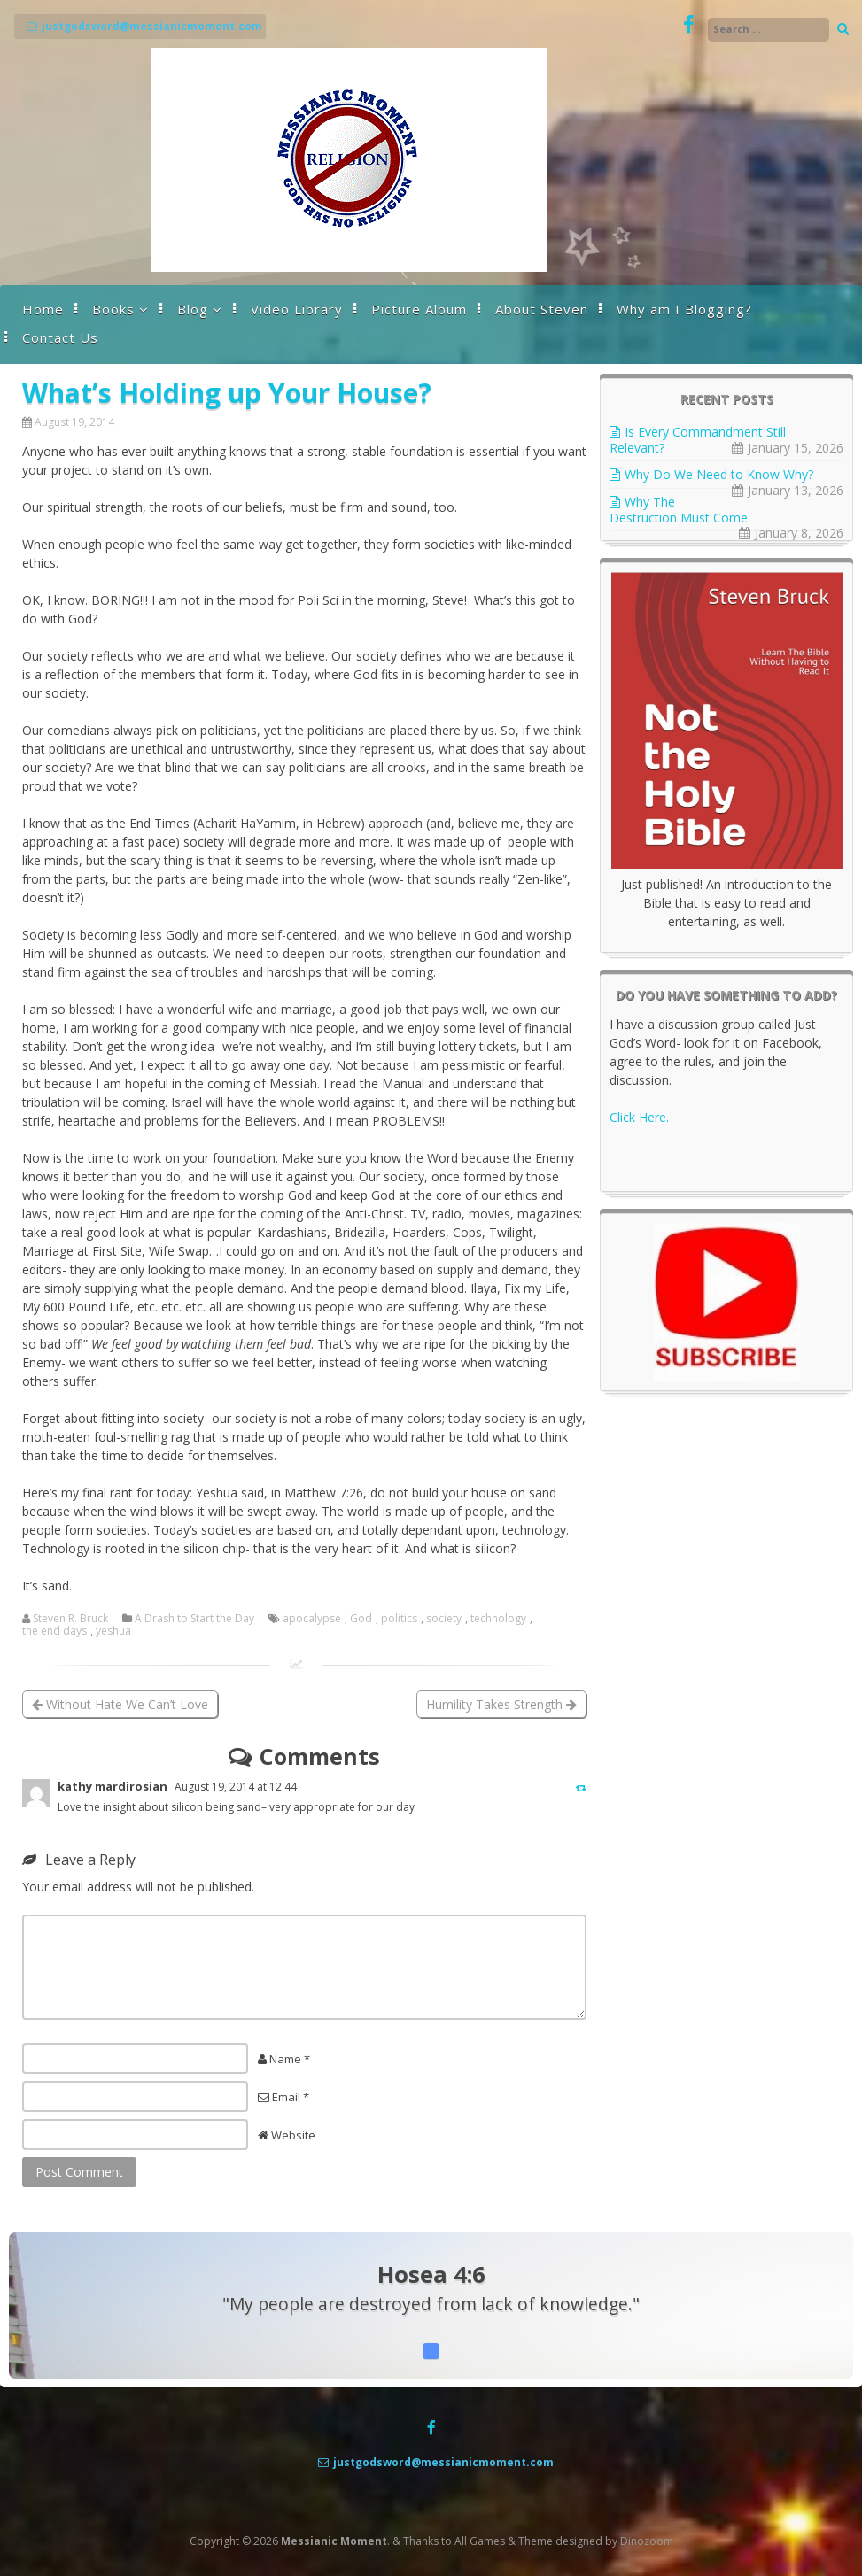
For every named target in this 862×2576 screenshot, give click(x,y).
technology (498, 1619)
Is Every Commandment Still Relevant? (698, 439)
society (444, 1619)
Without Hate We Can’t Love (120, 1704)
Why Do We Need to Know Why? (719, 474)
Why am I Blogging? (684, 309)
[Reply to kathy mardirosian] (581, 1787)
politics (399, 1619)
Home (43, 309)
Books (113, 309)
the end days (54, 1631)
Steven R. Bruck (70, 1619)
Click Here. (639, 1117)
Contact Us (60, 337)
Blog (192, 309)
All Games (479, 2541)
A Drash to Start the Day (194, 1619)
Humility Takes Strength (501, 1704)
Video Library (297, 309)
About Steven (541, 309)
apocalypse (312, 1619)
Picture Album (419, 309)
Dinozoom (646, 2541)
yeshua (113, 1631)
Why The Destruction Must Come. (680, 509)
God (361, 1619)
